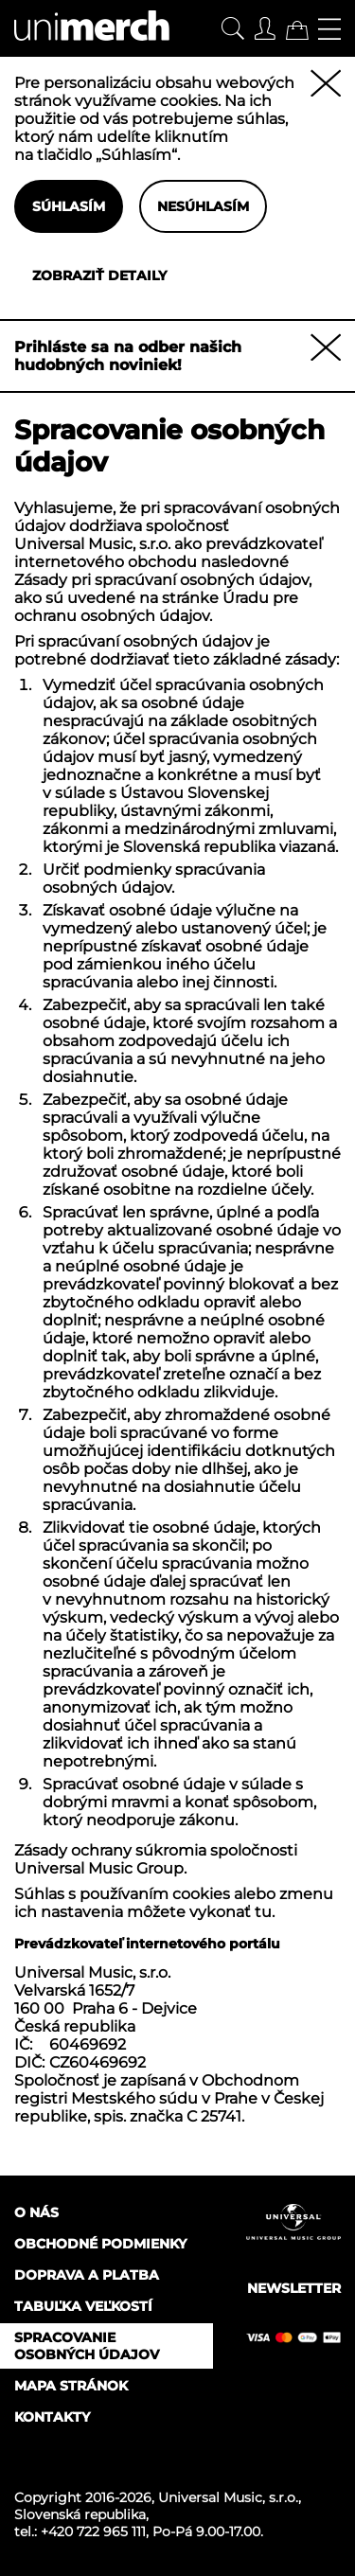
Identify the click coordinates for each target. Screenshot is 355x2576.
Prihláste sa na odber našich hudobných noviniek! (127, 356)
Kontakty (52, 2416)
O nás (36, 2212)
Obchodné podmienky (100, 2243)
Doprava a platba (86, 2274)
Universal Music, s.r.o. (228, 2497)
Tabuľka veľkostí (83, 2306)
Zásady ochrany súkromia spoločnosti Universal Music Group (155, 1859)
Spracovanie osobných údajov (86, 2346)
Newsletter (294, 2288)
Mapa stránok (71, 2385)
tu (263, 1912)
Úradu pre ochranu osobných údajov (156, 607)
